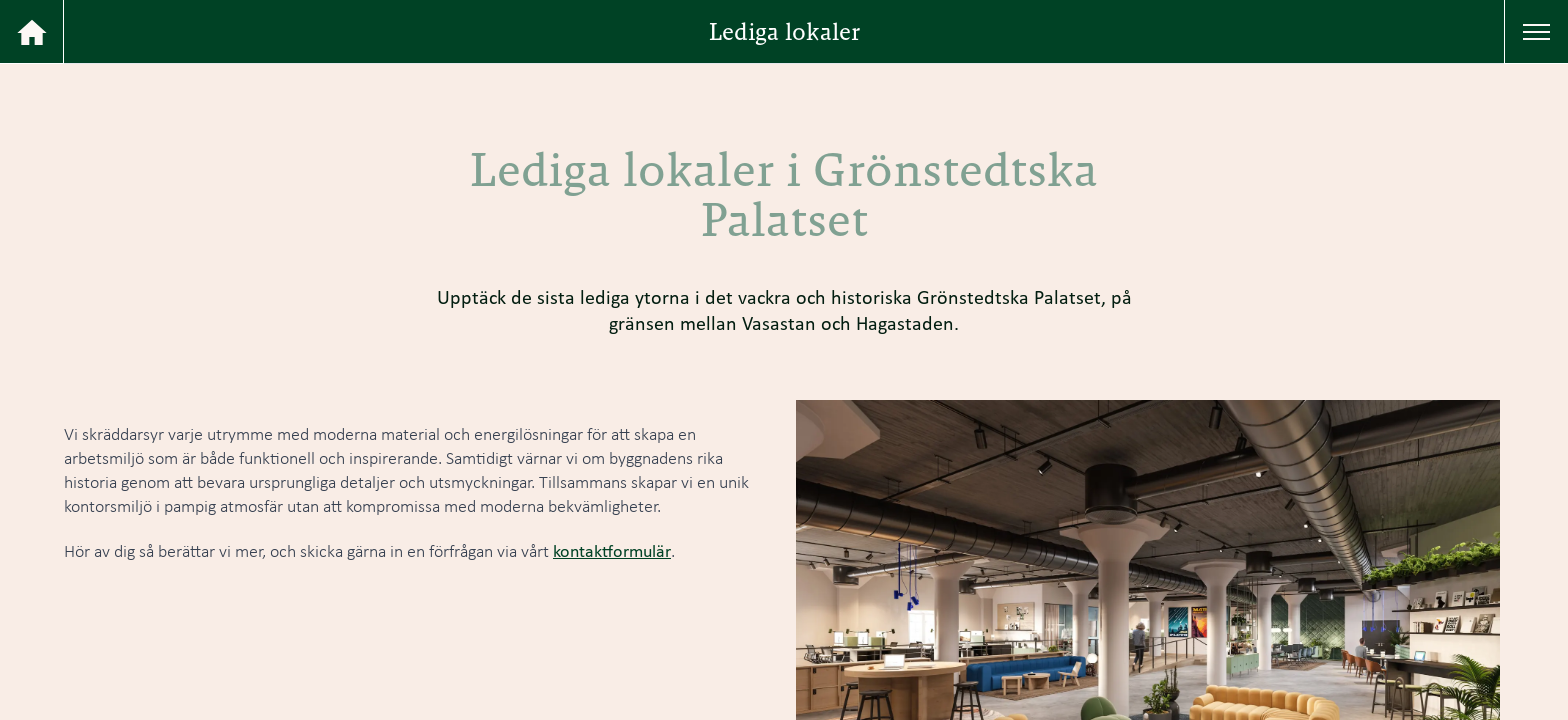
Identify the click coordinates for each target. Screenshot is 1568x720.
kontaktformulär (612, 551)
